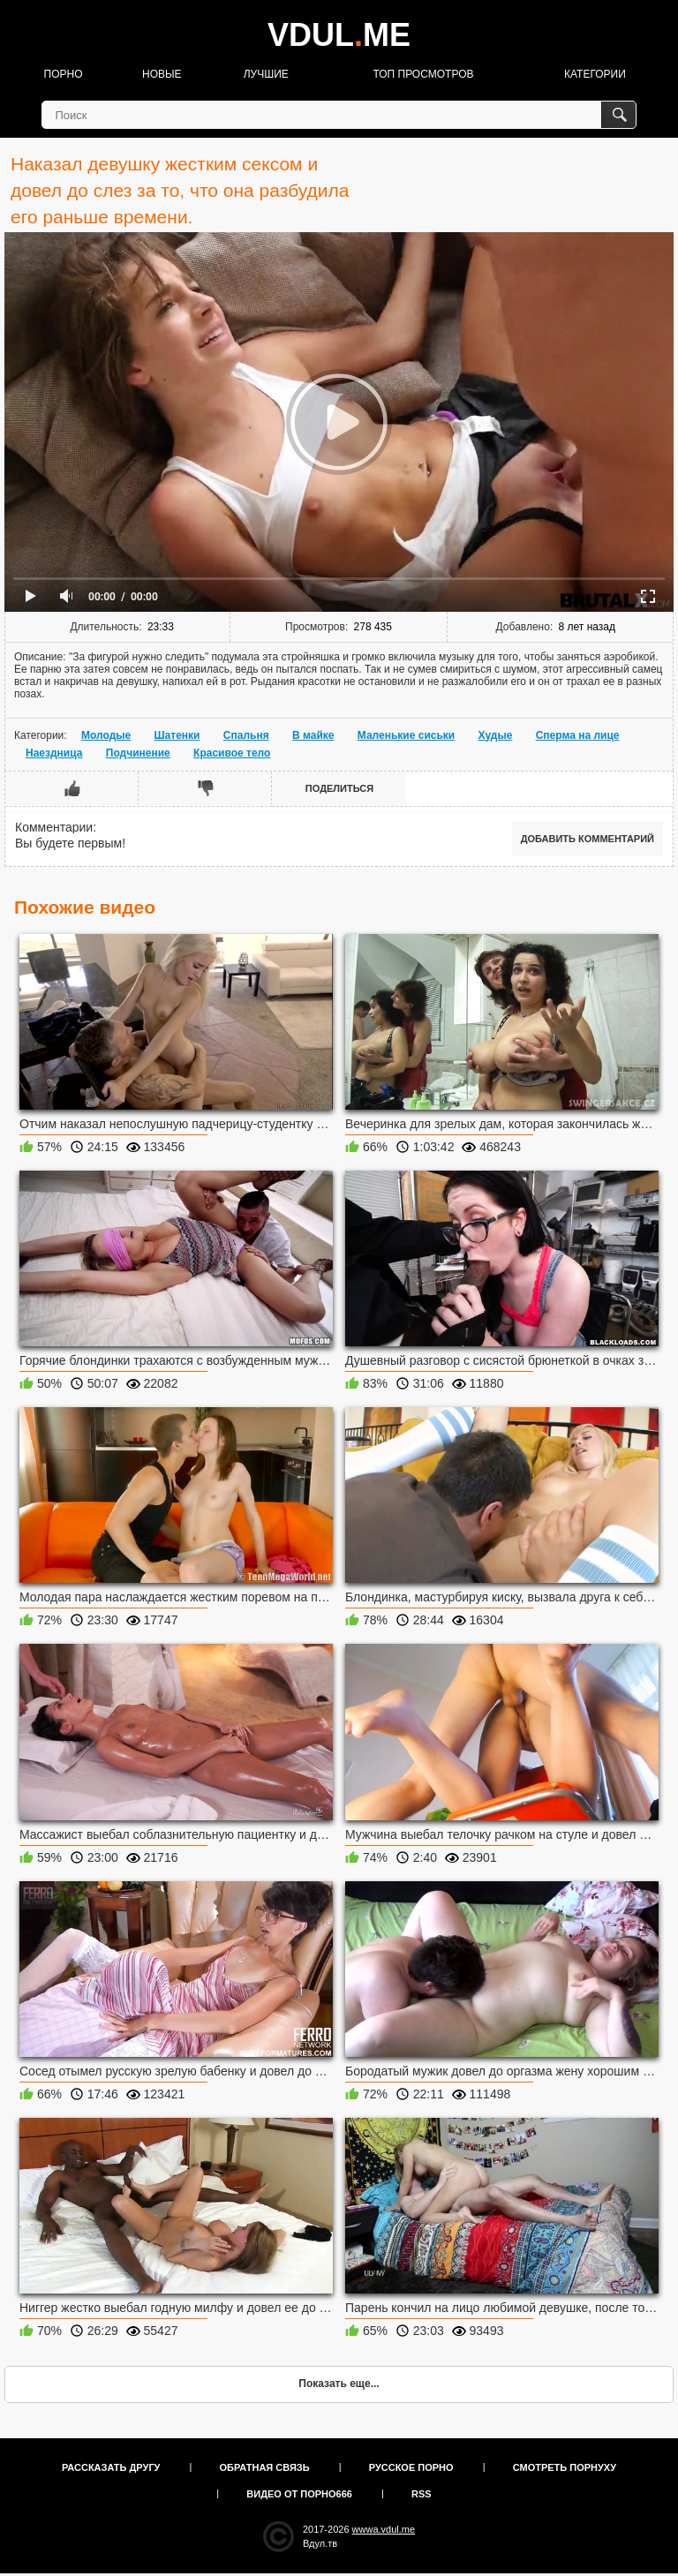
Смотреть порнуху (564, 2467)
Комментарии (54, 827)
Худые (495, 735)
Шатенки (177, 735)
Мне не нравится (205, 788)
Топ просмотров (423, 74)
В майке (313, 735)
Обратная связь (265, 2467)
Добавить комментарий (587, 838)
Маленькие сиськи (406, 735)
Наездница (54, 753)
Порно (63, 74)
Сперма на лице (578, 735)
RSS (421, 2494)
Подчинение (138, 753)
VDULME (339, 35)
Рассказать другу (111, 2467)
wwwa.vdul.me (384, 2529)
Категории (595, 74)
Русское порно (411, 2467)
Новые (162, 74)
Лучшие (266, 74)
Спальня (246, 735)
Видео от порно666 (299, 2494)
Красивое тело (231, 753)
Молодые (106, 735)
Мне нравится (72, 788)
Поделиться (339, 788)
